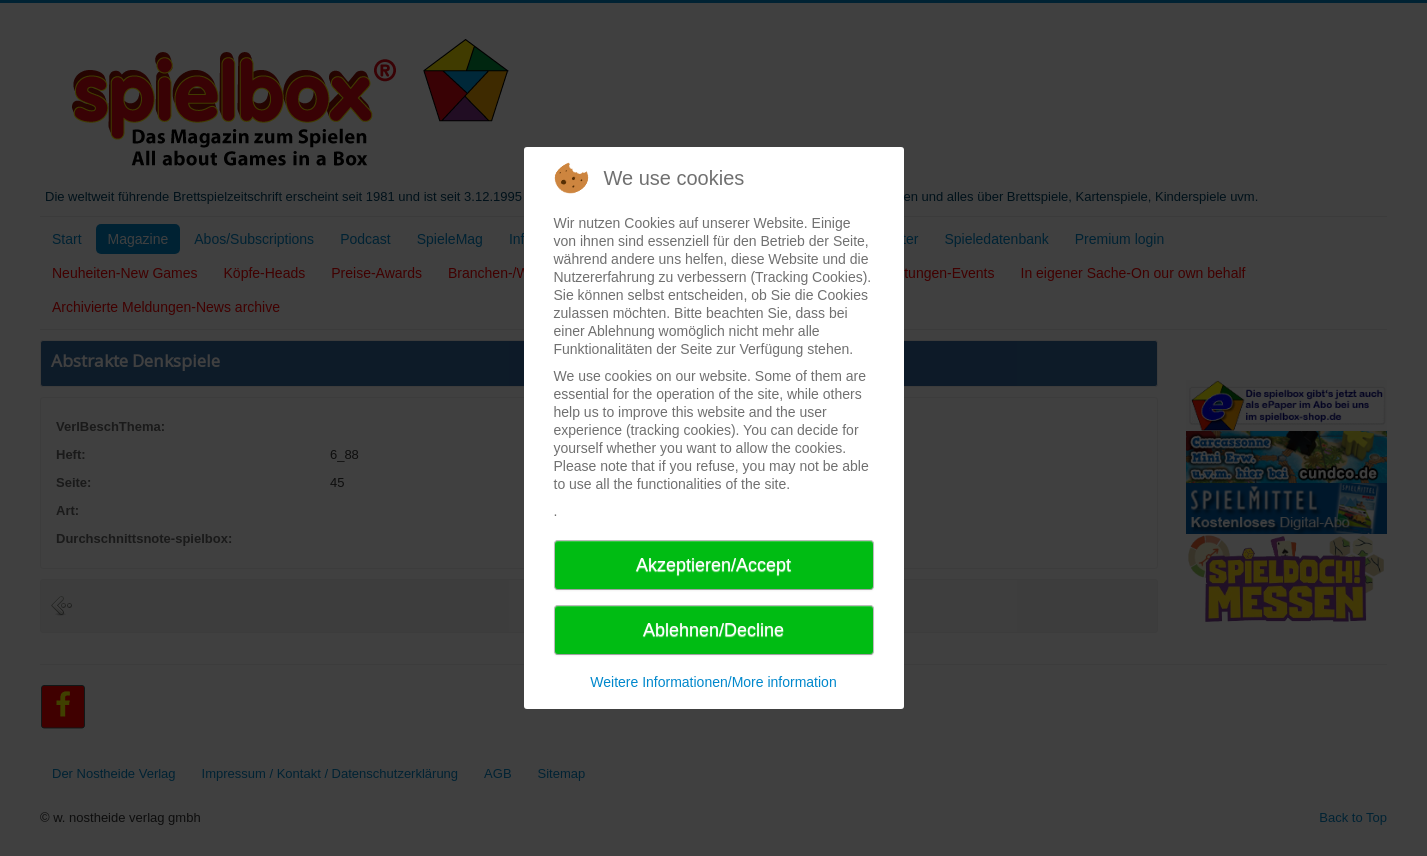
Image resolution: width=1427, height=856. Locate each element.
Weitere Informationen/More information (713, 682)
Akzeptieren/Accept (713, 565)
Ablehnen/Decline (713, 630)
